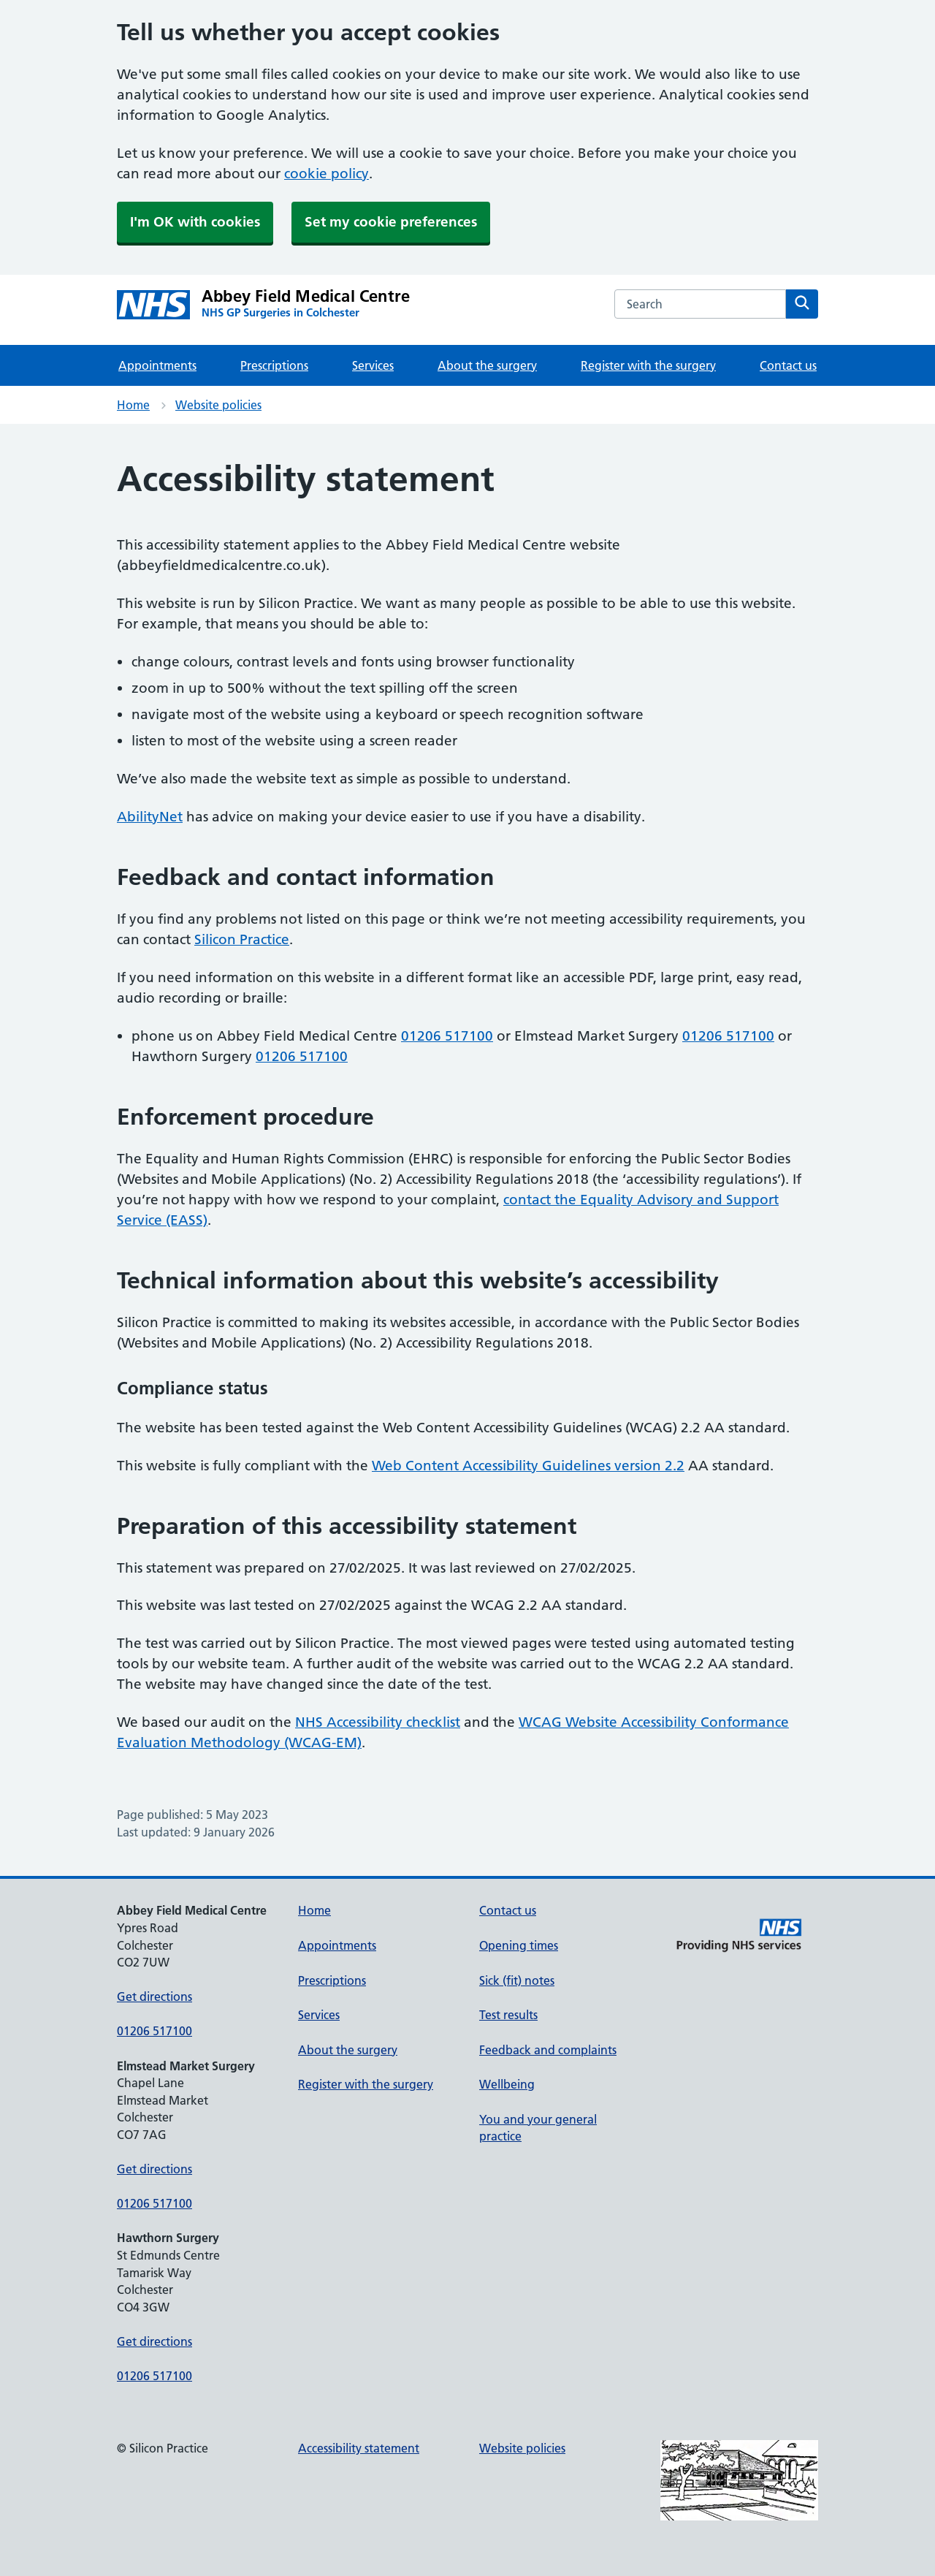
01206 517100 (447, 1035)
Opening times (518, 1945)
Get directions (154, 1996)
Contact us (788, 365)
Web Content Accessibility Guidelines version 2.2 (528, 1465)
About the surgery (487, 365)
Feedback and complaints (548, 2050)
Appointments (157, 365)
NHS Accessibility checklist (377, 1722)
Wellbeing (507, 2084)
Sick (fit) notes (516, 1980)
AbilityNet (150, 816)
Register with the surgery (648, 365)
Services (373, 365)
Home (133, 405)
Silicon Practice (241, 939)
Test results (508, 2014)
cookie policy (326, 173)
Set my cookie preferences (391, 221)
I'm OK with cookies (195, 221)
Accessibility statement (358, 2448)
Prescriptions (274, 365)
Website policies (218, 405)
